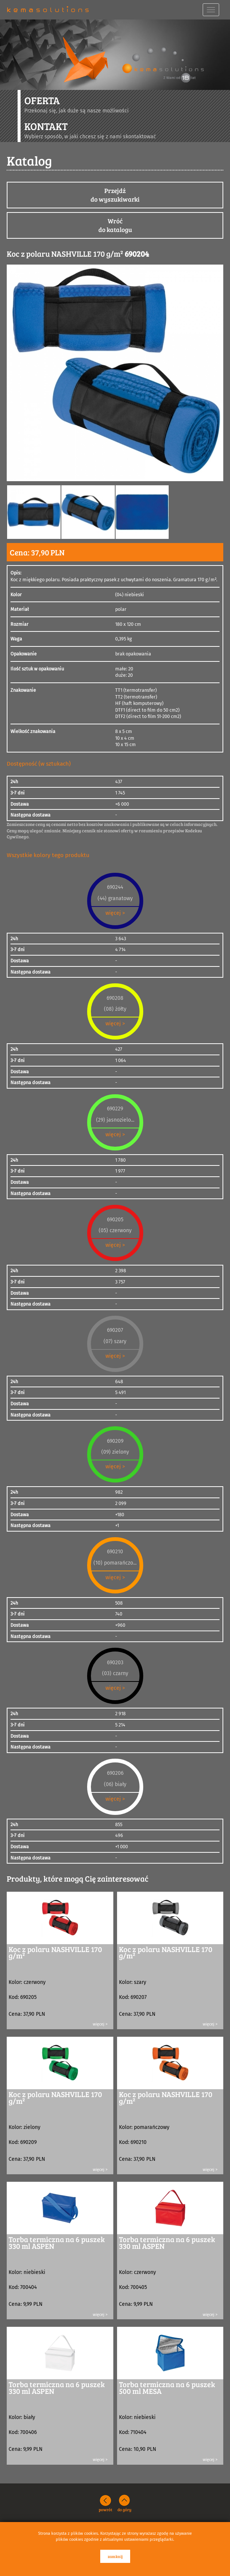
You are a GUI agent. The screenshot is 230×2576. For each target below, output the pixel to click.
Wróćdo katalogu (115, 225)
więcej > (115, 913)
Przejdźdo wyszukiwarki (115, 195)
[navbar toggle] (211, 9)
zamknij (115, 2556)
